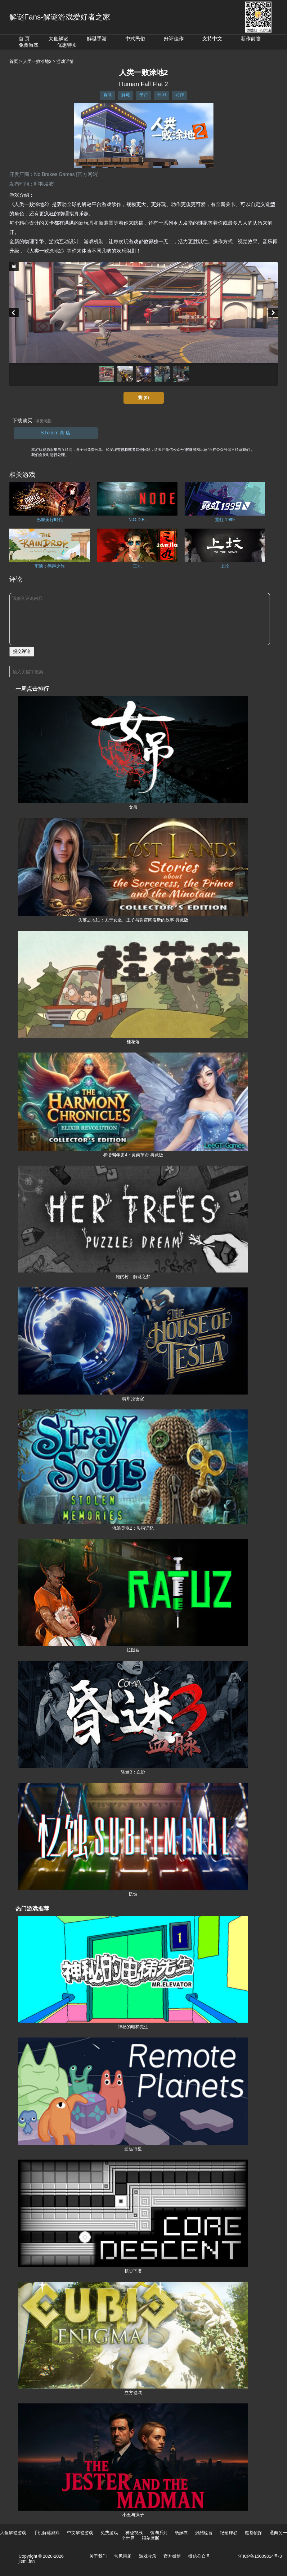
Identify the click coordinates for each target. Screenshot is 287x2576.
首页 (13, 61)
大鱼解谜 (58, 38)
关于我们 (98, 2556)
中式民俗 (135, 38)
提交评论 (21, 651)
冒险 (107, 94)
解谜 (125, 94)
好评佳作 (174, 38)
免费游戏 (28, 45)
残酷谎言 (204, 2532)
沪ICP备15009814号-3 (260, 2556)
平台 (143, 94)
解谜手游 (97, 38)
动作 (179, 94)
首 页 (24, 38)
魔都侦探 (253, 2532)
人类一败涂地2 (37, 61)
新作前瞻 (251, 38)
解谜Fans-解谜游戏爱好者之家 (59, 17)
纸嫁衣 (181, 2532)
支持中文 (212, 38)
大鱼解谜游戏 (13, 2532)
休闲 (161, 94)
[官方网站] (87, 174)
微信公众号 (199, 2556)
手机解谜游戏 (47, 2532)
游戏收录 (147, 2556)
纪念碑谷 (228, 2532)
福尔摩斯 (150, 2538)
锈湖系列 (159, 2532)
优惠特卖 (67, 45)
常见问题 (123, 2556)
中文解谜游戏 (80, 2532)
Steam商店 (55, 432)
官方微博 (172, 2556)
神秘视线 (134, 2532)
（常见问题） (43, 421)
